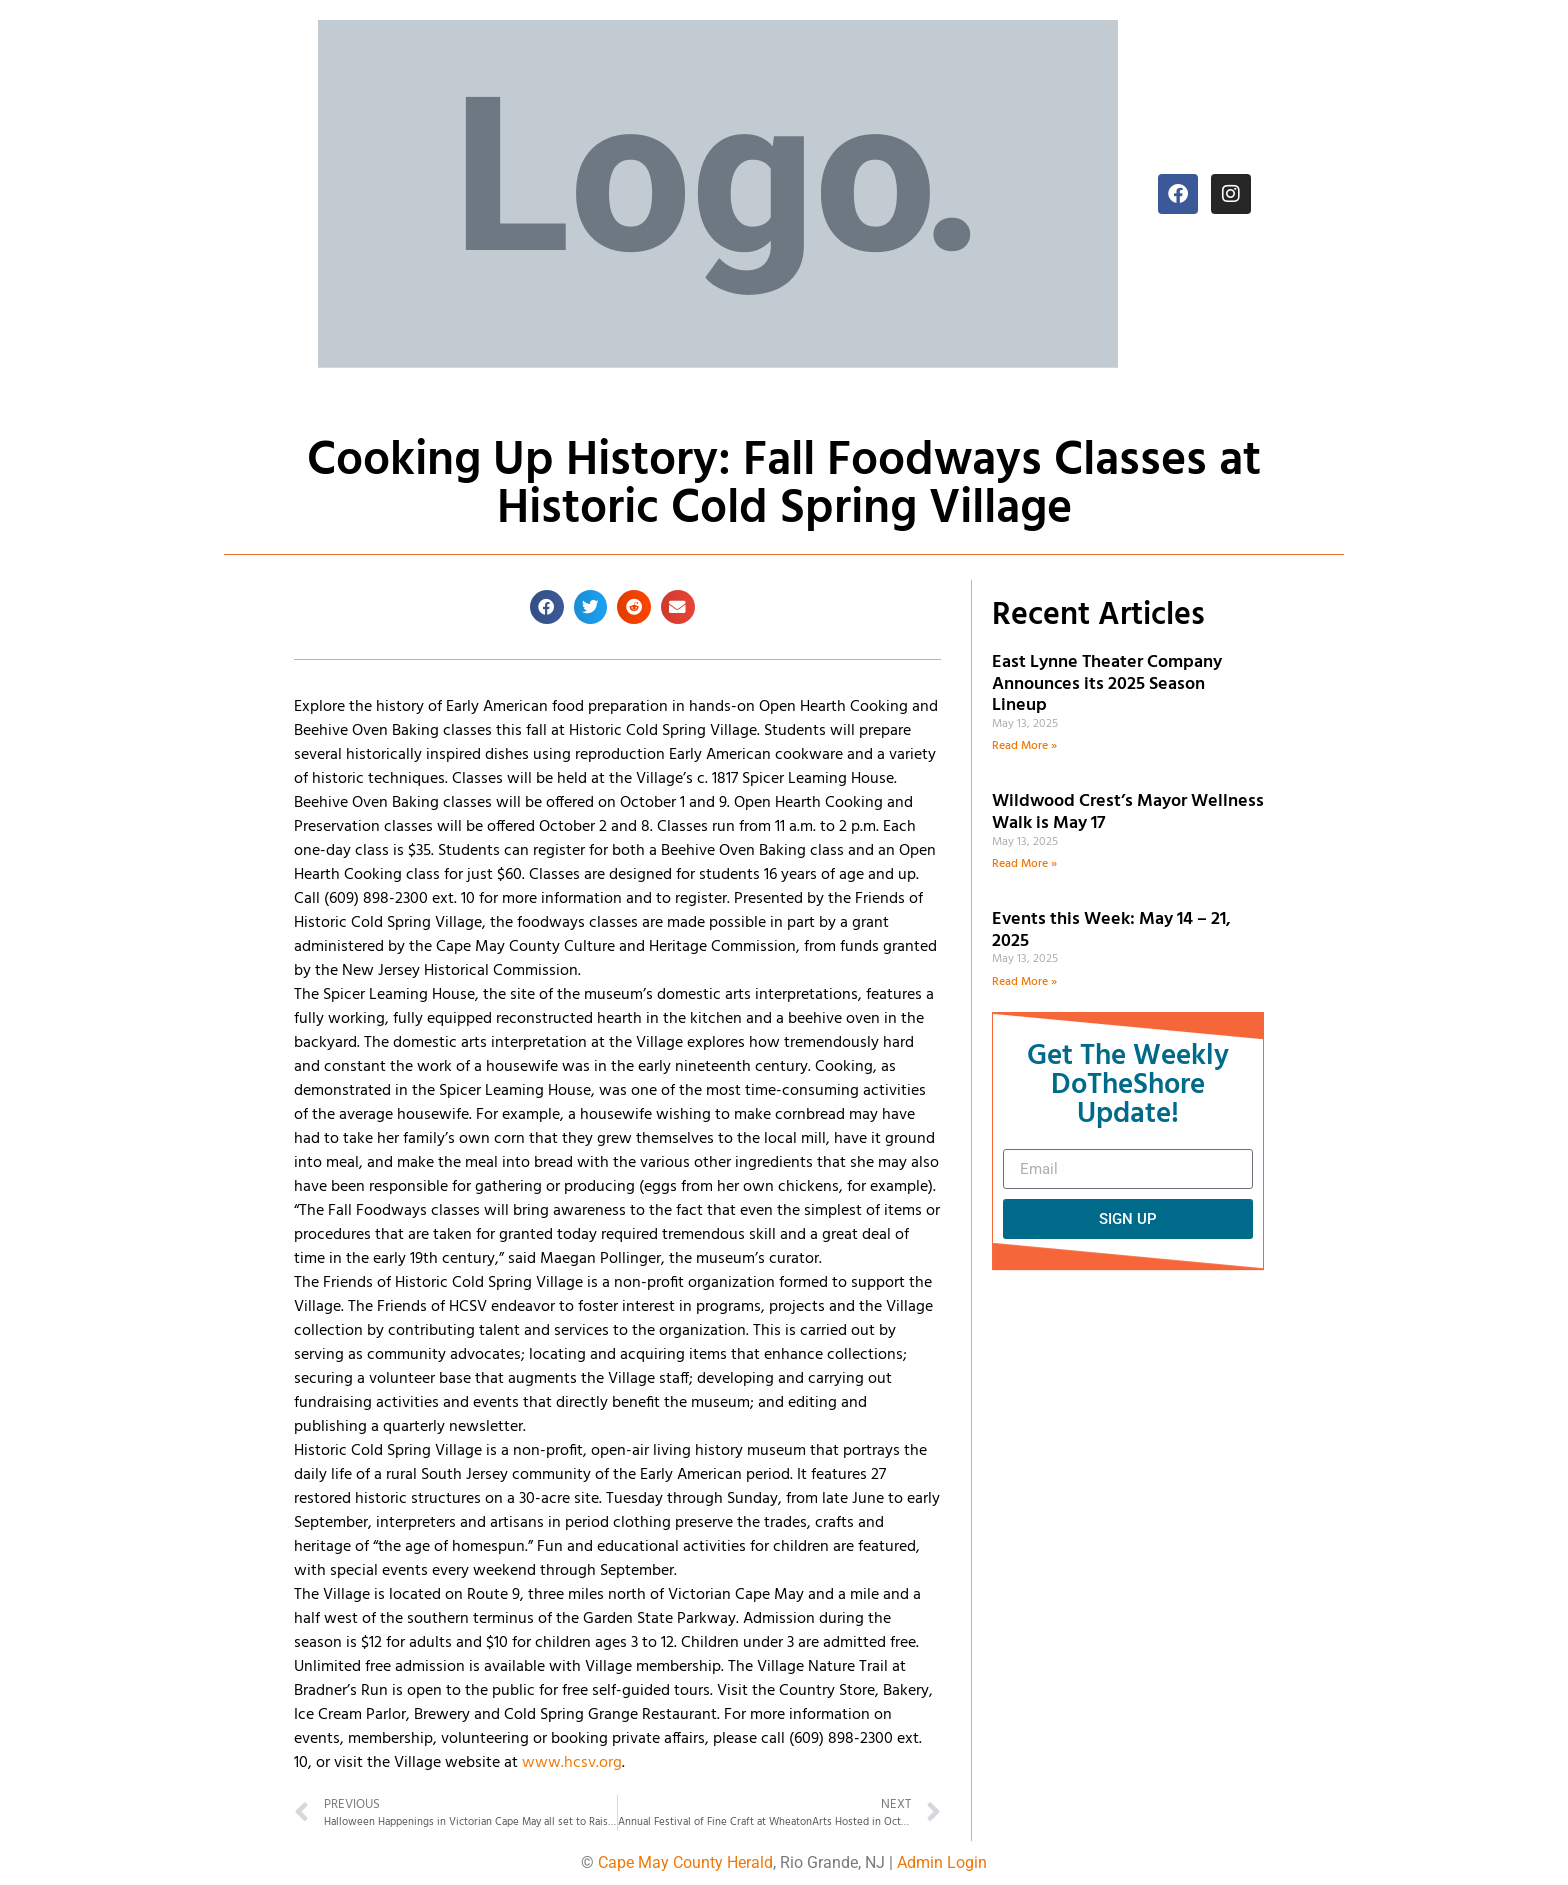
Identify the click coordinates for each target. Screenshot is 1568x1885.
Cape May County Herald (685, 1862)
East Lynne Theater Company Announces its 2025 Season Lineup (1107, 684)
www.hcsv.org (572, 1763)
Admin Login (942, 1862)
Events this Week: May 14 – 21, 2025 (1111, 930)
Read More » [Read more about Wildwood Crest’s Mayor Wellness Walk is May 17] (1024, 864)
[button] (547, 607)
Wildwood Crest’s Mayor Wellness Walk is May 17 (1128, 812)
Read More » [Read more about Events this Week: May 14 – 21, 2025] (1024, 982)
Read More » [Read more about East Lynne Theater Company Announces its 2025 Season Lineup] (1024, 746)
